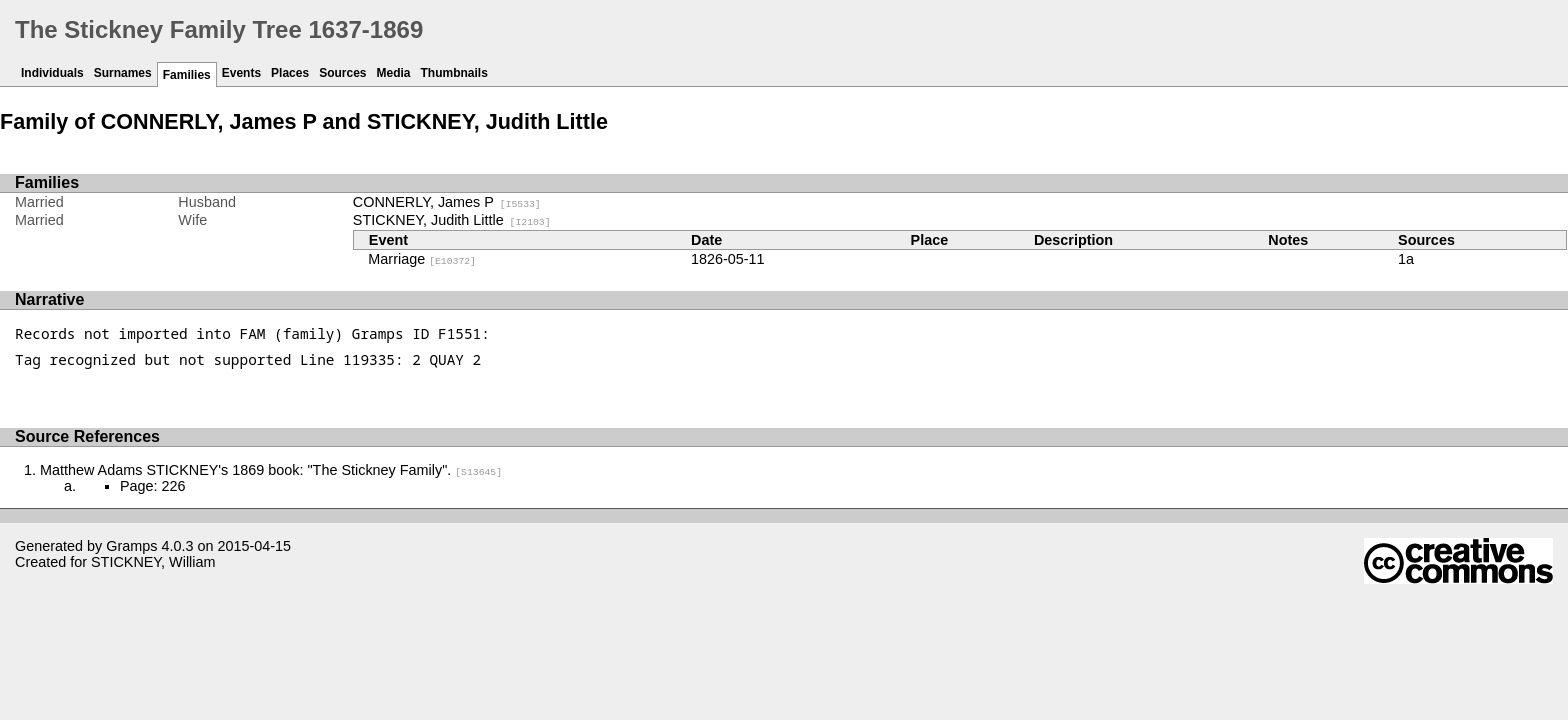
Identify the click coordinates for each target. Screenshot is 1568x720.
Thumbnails (454, 73)
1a (1406, 259)
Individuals (52, 73)
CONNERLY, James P (447, 202)
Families (187, 75)
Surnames (123, 73)
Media (394, 73)
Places (290, 73)
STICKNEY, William (153, 562)
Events (241, 73)
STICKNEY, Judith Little (452, 220)
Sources (342, 73)
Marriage (422, 259)
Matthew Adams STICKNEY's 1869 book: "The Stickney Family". (271, 470)
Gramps (131, 546)
